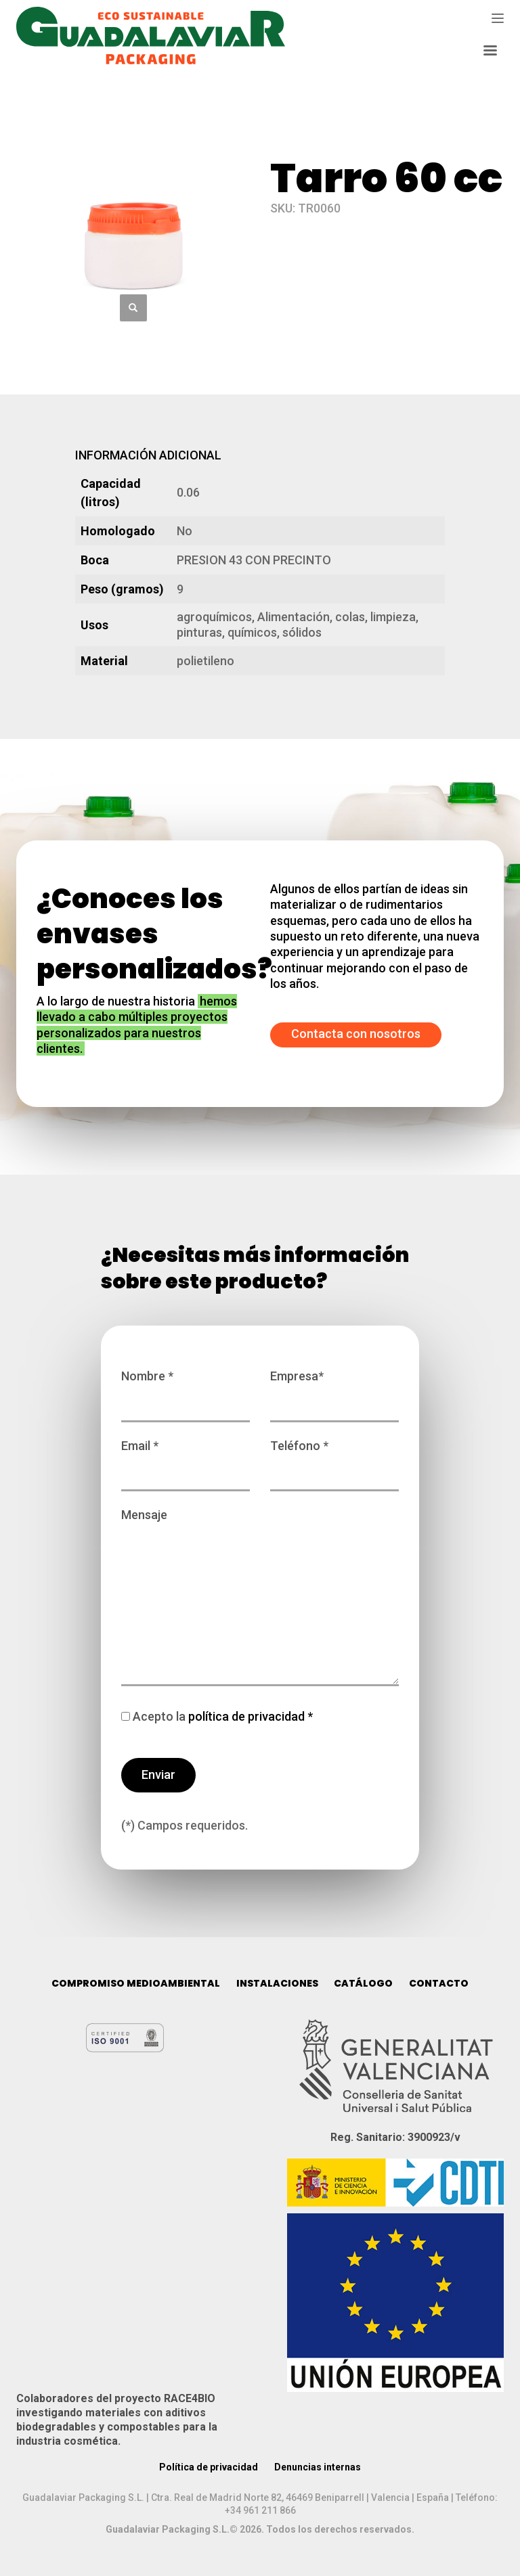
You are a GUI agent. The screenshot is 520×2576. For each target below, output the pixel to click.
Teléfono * (334, 1459)
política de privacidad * (249, 1716)
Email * (185, 1459)
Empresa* (334, 1389)
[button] (133, 307)
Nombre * (185, 1389)
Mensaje (260, 1598)
